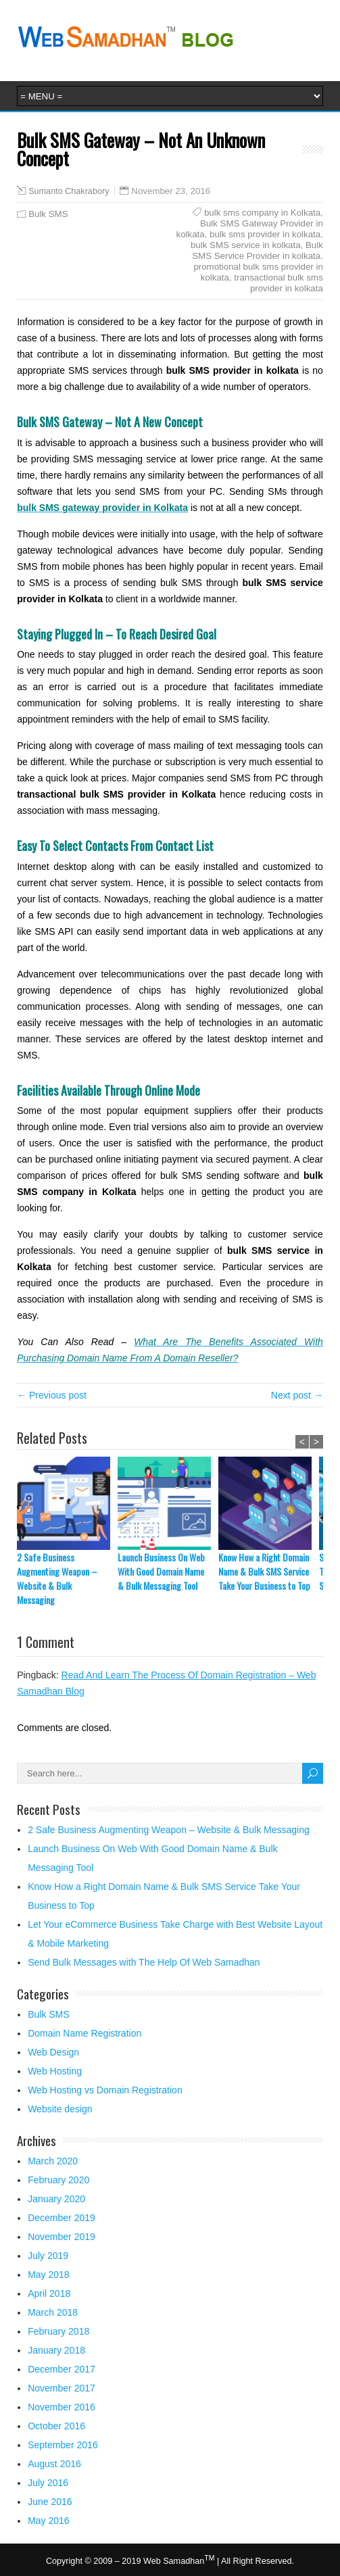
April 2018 (49, 2293)
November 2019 (61, 2236)
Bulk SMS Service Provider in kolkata (257, 250)
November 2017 (61, 2388)
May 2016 (48, 2520)
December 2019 (61, 2217)
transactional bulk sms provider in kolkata (278, 282)
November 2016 (61, 2407)
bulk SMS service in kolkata (246, 245)
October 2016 (56, 2426)
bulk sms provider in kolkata (265, 234)
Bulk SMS (48, 214)
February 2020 (58, 2179)
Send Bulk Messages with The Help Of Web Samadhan (144, 1962)
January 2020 (56, 2198)
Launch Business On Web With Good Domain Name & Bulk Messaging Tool (161, 1571)
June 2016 (50, 2501)
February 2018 (58, 2331)
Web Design (53, 2052)
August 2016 (54, 2463)
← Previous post (52, 1395)
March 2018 (53, 2312)
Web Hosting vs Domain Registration (105, 2090)
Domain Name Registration (84, 2033)
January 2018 (56, 2350)
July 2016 (48, 2482)
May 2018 (48, 2274)
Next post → (297, 1395)
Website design (60, 2109)
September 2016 (63, 2444)
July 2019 (48, 2255)
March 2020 (53, 2161)
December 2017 (61, 2369)
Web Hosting (55, 2071)
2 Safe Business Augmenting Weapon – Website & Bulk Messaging (57, 1578)
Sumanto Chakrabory (68, 191)
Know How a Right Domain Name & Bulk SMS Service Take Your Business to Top (264, 1571)
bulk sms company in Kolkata (262, 213)
